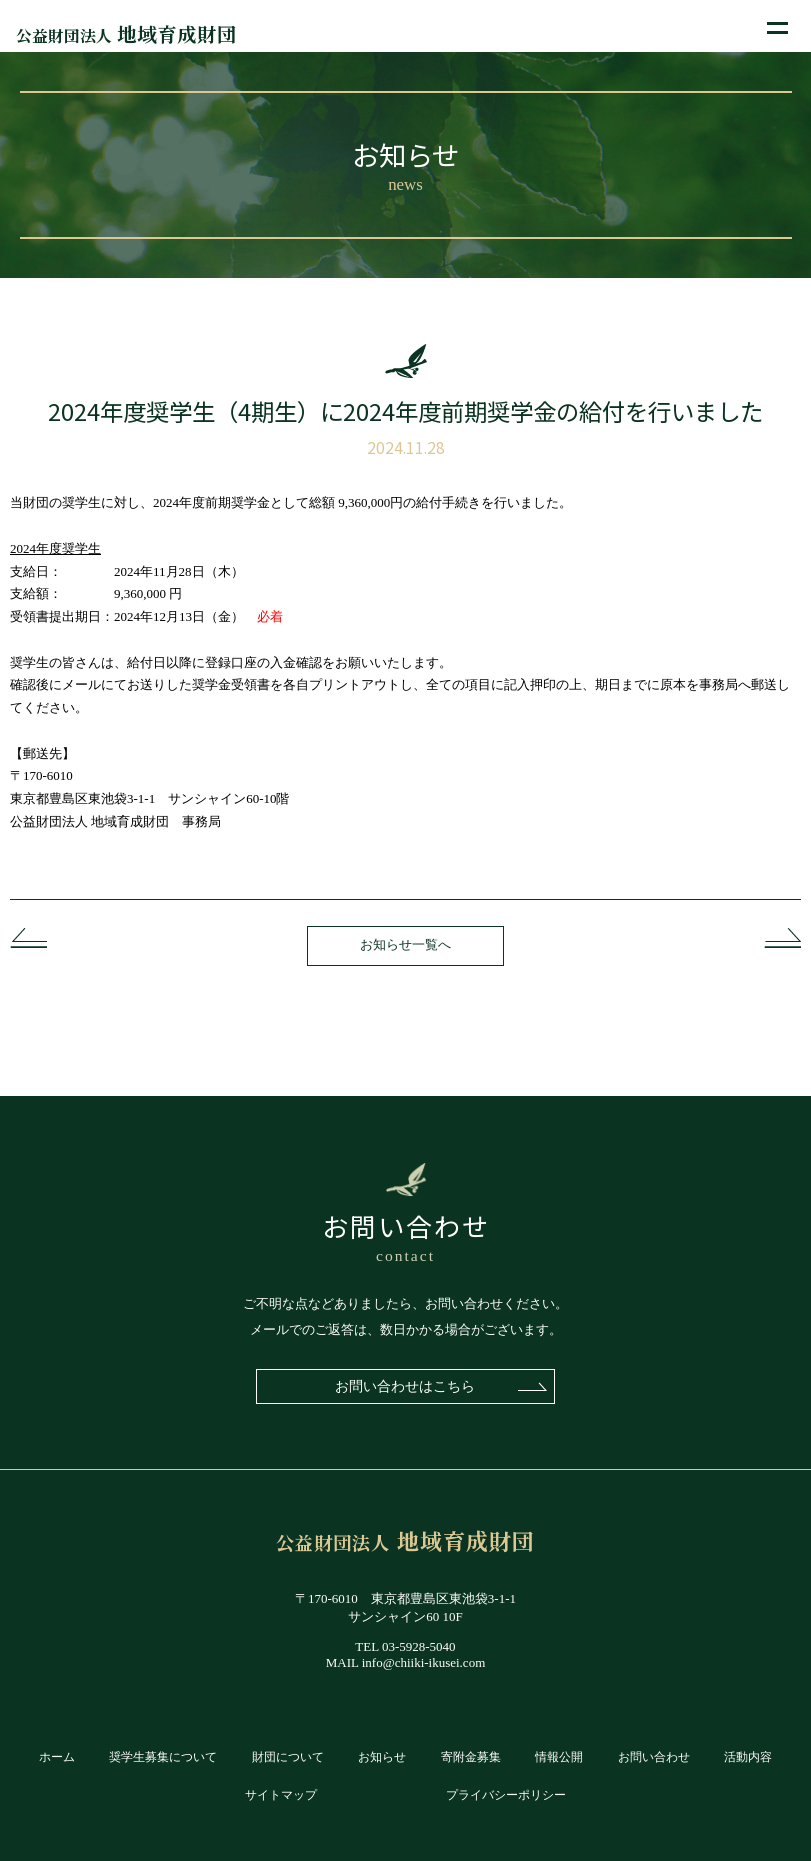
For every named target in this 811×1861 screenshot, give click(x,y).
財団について (288, 1757)
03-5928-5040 (419, 1646)
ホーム (57, 1757)
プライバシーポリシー (506, 1795)
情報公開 (559, 1757)
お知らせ (382, 1757)
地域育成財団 (126, 34)
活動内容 (748, 1757)
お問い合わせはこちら (406, 1386)
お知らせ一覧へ (405, 944)
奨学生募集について (163, 1757)
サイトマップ (281, 1795)
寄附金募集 (471, 1757)
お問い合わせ (654, 1757)
